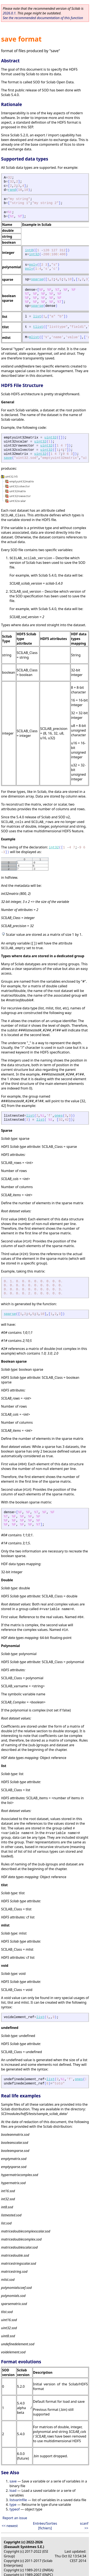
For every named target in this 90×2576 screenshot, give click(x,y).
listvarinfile (18, 2500)
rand (12, 190)
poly (33, 265)
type (13, 2504)
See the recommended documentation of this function (43, 17)
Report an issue (15, 2518)
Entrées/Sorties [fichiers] (45, 2525)
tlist (38, 327)
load (13, 2490)
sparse (37, 279)
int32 (34, 254)
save (8, 458)
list (37, 317)
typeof (15, 2509)
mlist (34, 337)
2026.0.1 (9, 13)
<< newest (10, 2525)
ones (59, 1116)
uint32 (50, 438)
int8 (29, 250)
